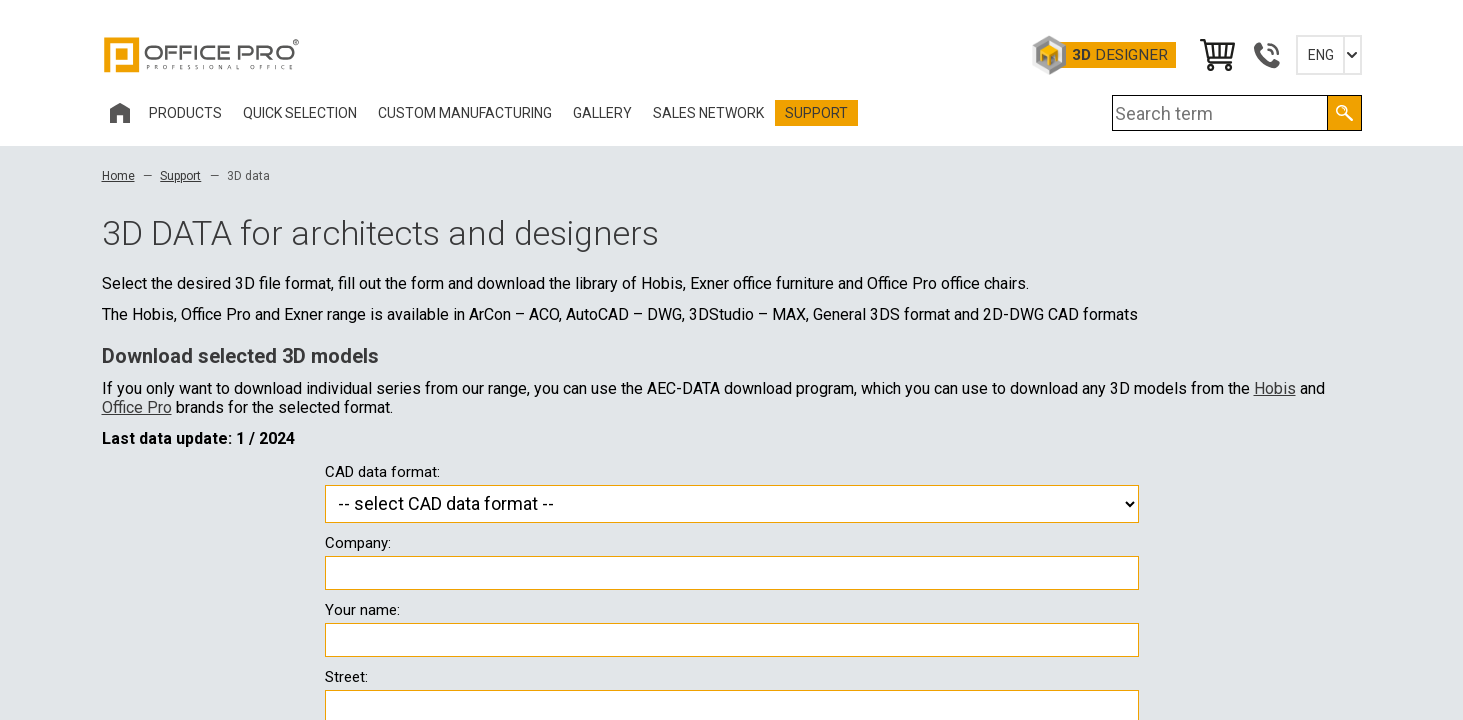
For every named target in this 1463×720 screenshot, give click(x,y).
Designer (1120, 55)
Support (180, 176)
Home (118, 176)
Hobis (1275, 388)
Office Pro (202, 55)
